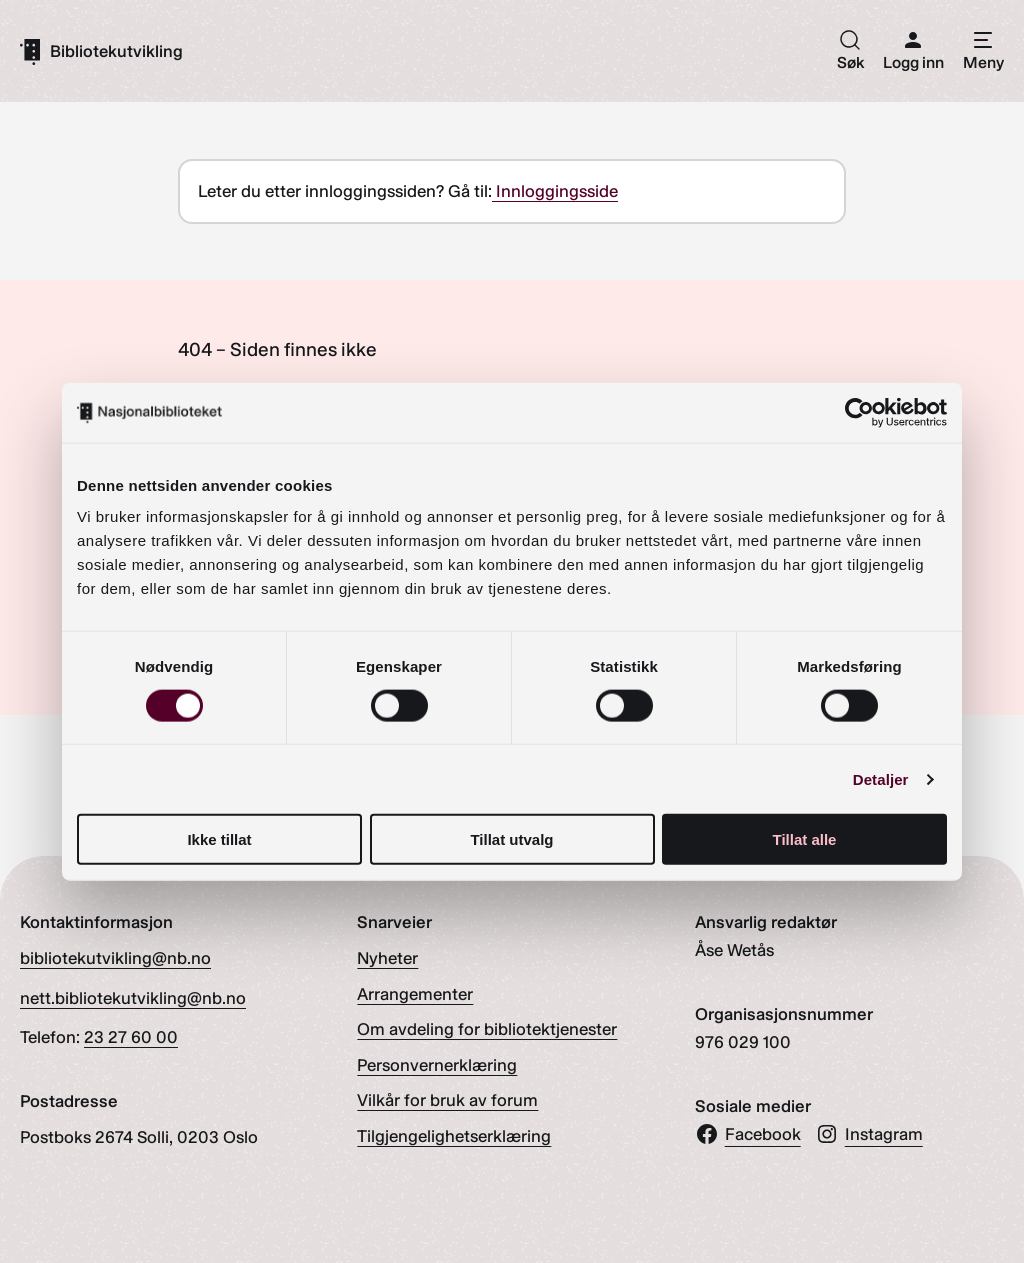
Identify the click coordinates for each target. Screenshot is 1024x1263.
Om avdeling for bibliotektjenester (487, 1029)
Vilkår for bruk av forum (447, 1100)
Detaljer (881, 778)
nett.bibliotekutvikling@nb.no (133, 998)
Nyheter (387, 958)
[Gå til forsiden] (101, 51)
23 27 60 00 (131, 1037)
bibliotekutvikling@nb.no (115, 958)
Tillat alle (805, 839)
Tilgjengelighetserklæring (454, 1136)
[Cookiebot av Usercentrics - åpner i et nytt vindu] (859, 412)
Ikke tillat (219, 839)
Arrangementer (415, 994)
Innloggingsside (555, 191)
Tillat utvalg (511, 839)
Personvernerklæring (437, 1065)
